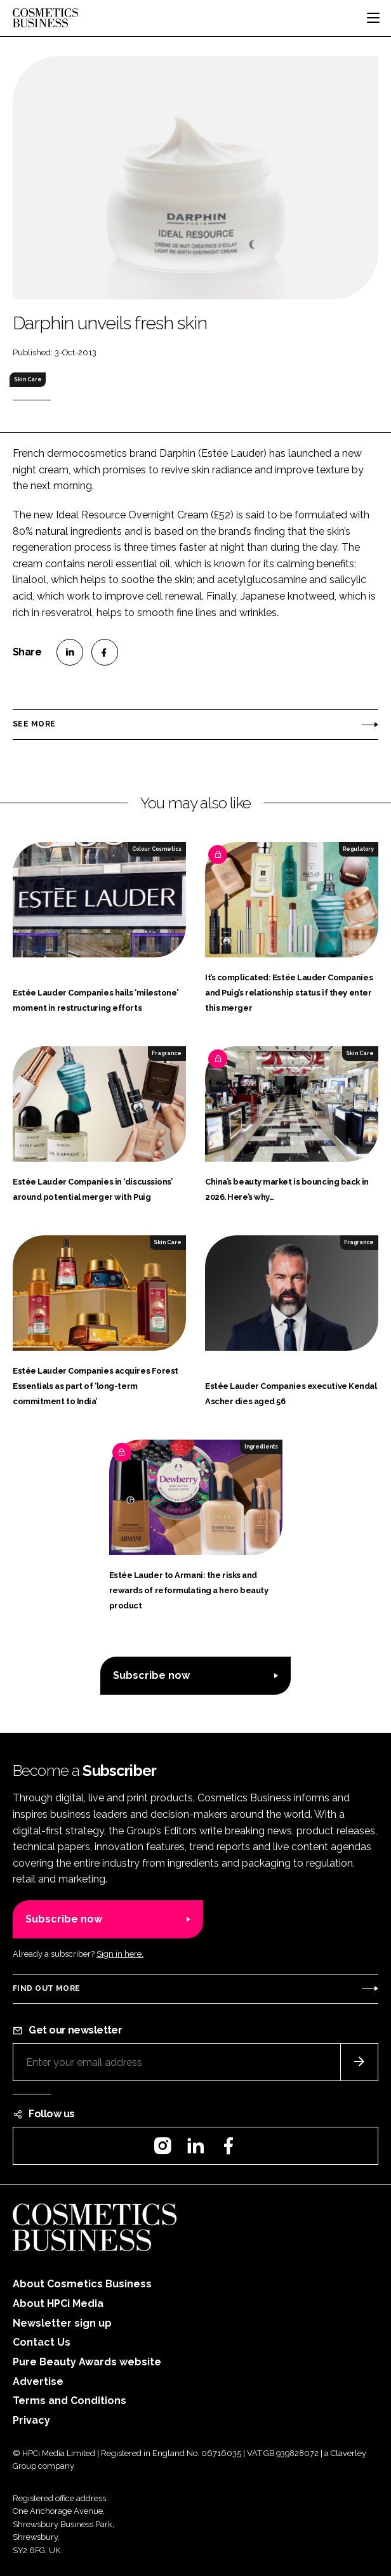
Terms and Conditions (69, 2401)
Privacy (31, 2420)
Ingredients (261, 1446)
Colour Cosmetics (157, 849)
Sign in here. (119, 1954)
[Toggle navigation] (373, 17)
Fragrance (167, 1053)
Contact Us (41, 2342)
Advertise (38, 2382)
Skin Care (28, 379)
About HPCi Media (58, 2303)
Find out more (46, 1988)
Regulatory (358, 849)
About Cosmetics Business (82, 2284)
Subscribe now (151, 1675)
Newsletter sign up (62, 2323)
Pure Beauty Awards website (87, 2362)
